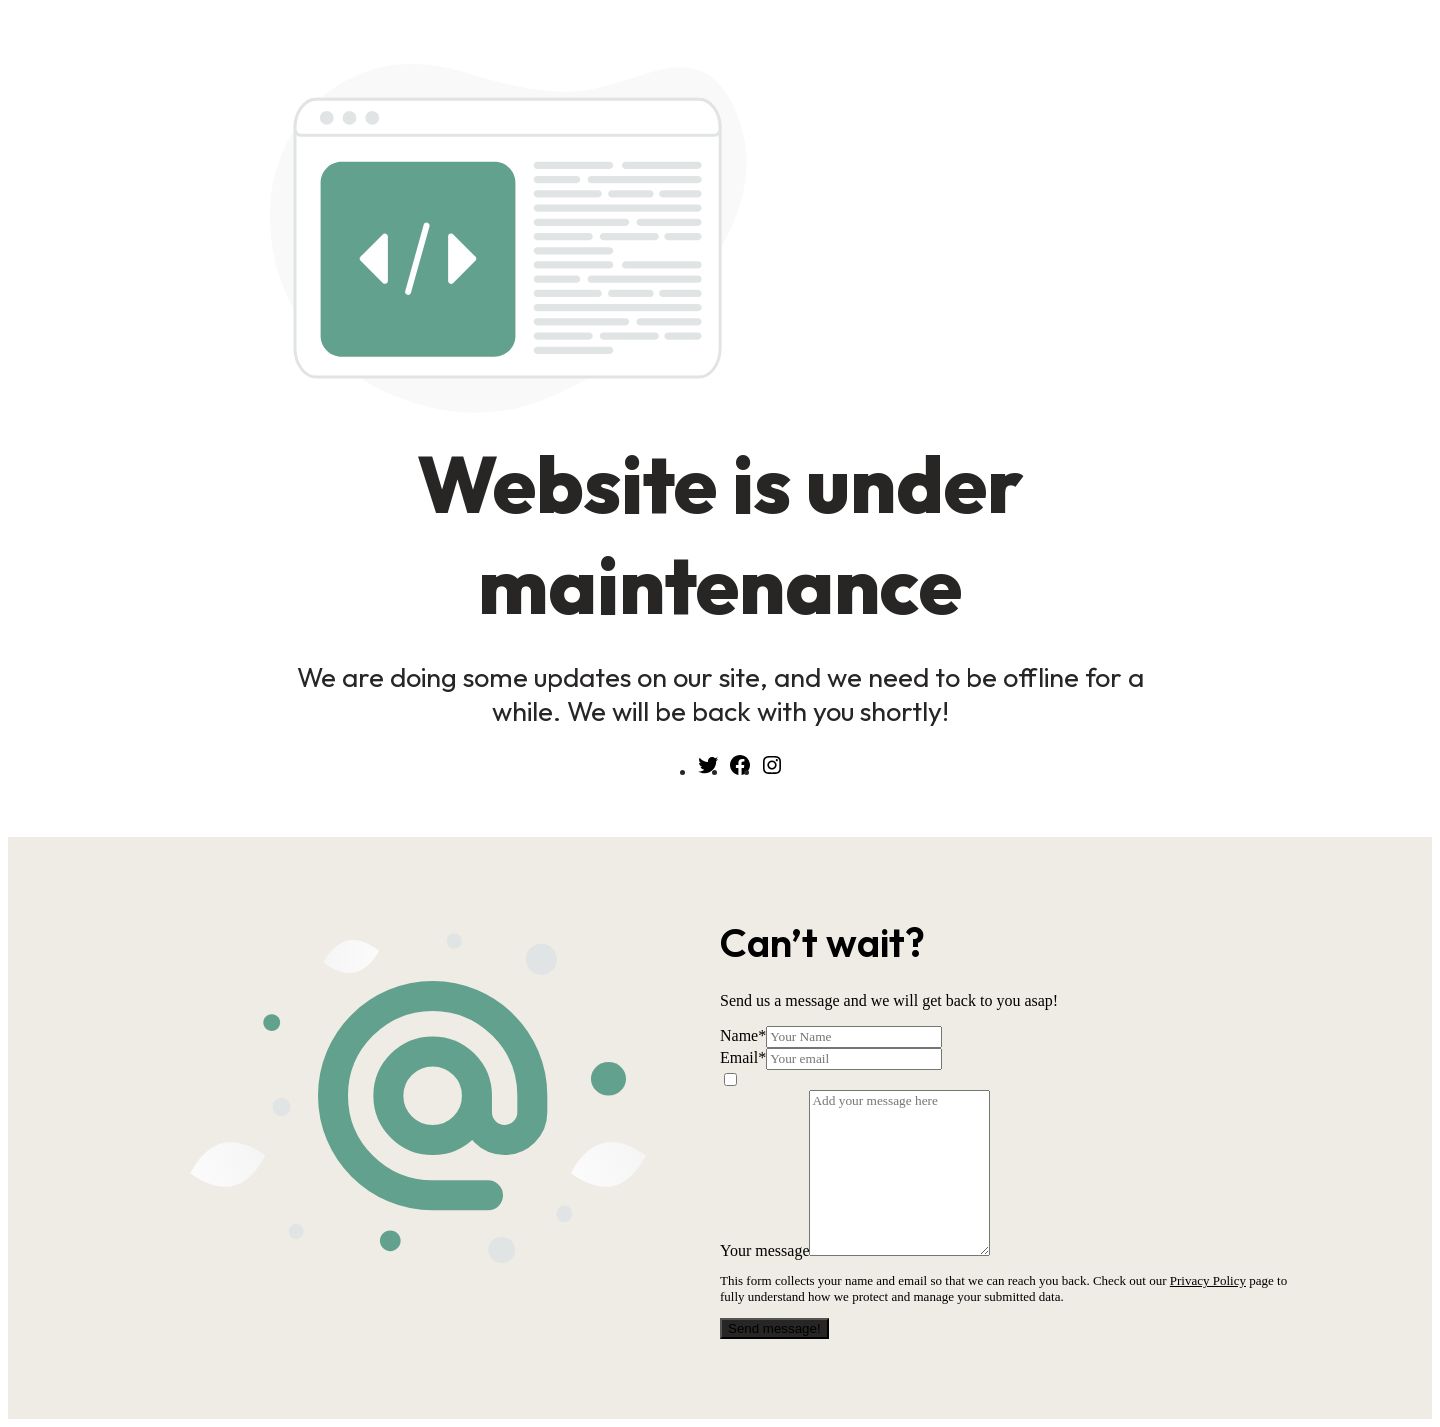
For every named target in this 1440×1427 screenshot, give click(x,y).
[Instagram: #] (772, 771)
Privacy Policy (1208, 1280)
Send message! (774, 1328)
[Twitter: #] (708, 771)
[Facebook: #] (740, 771)
